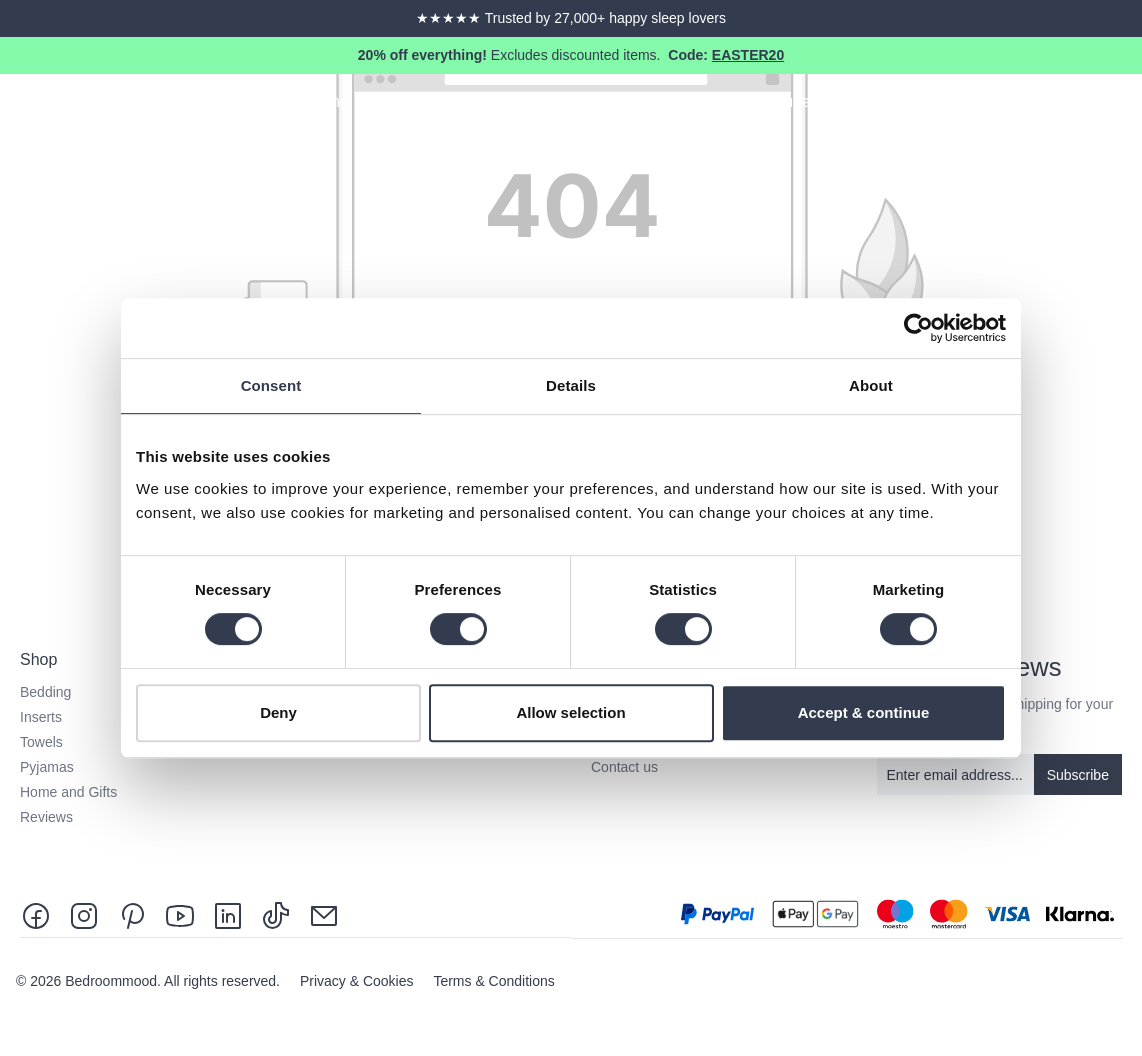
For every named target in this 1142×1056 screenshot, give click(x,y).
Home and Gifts (68, 792)
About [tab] (871, 385)
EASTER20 (748, 55)
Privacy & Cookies (358, 981)
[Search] (1052, 105)
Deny (278, 712)
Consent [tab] (271, 385)
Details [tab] (571, 385)
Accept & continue (864, 712)
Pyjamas (47, 767)
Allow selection (570, 712)
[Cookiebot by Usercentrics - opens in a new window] (918, 328)
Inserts (41, 717)
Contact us (624, 767)
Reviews (46, 817)
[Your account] (1088, 105)
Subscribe (1078, 775)
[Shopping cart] (1124, 105)
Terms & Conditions (493, 981)
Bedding (45, 692)
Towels (41, 742)
